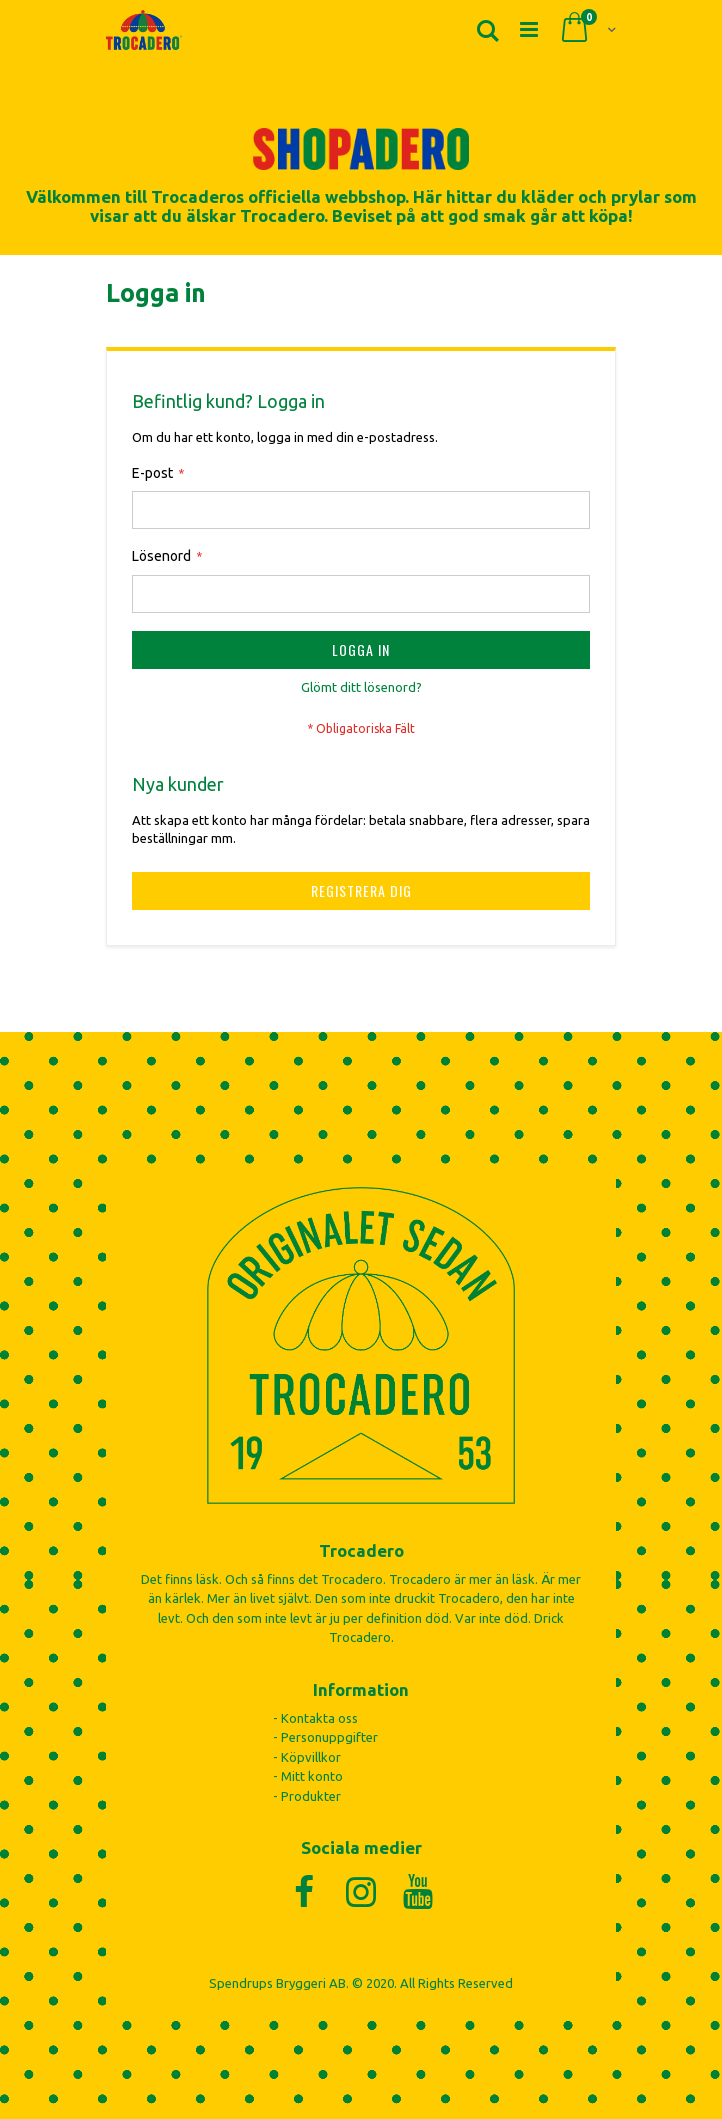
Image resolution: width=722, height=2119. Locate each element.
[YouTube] (418, 1891)
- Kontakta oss (315, 1718)
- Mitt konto (308, 1776)
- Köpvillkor (307, 1757)
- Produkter (307, 1796)
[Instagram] (361, 1891)
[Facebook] (304, 1891)
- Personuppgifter (325, 1737)
